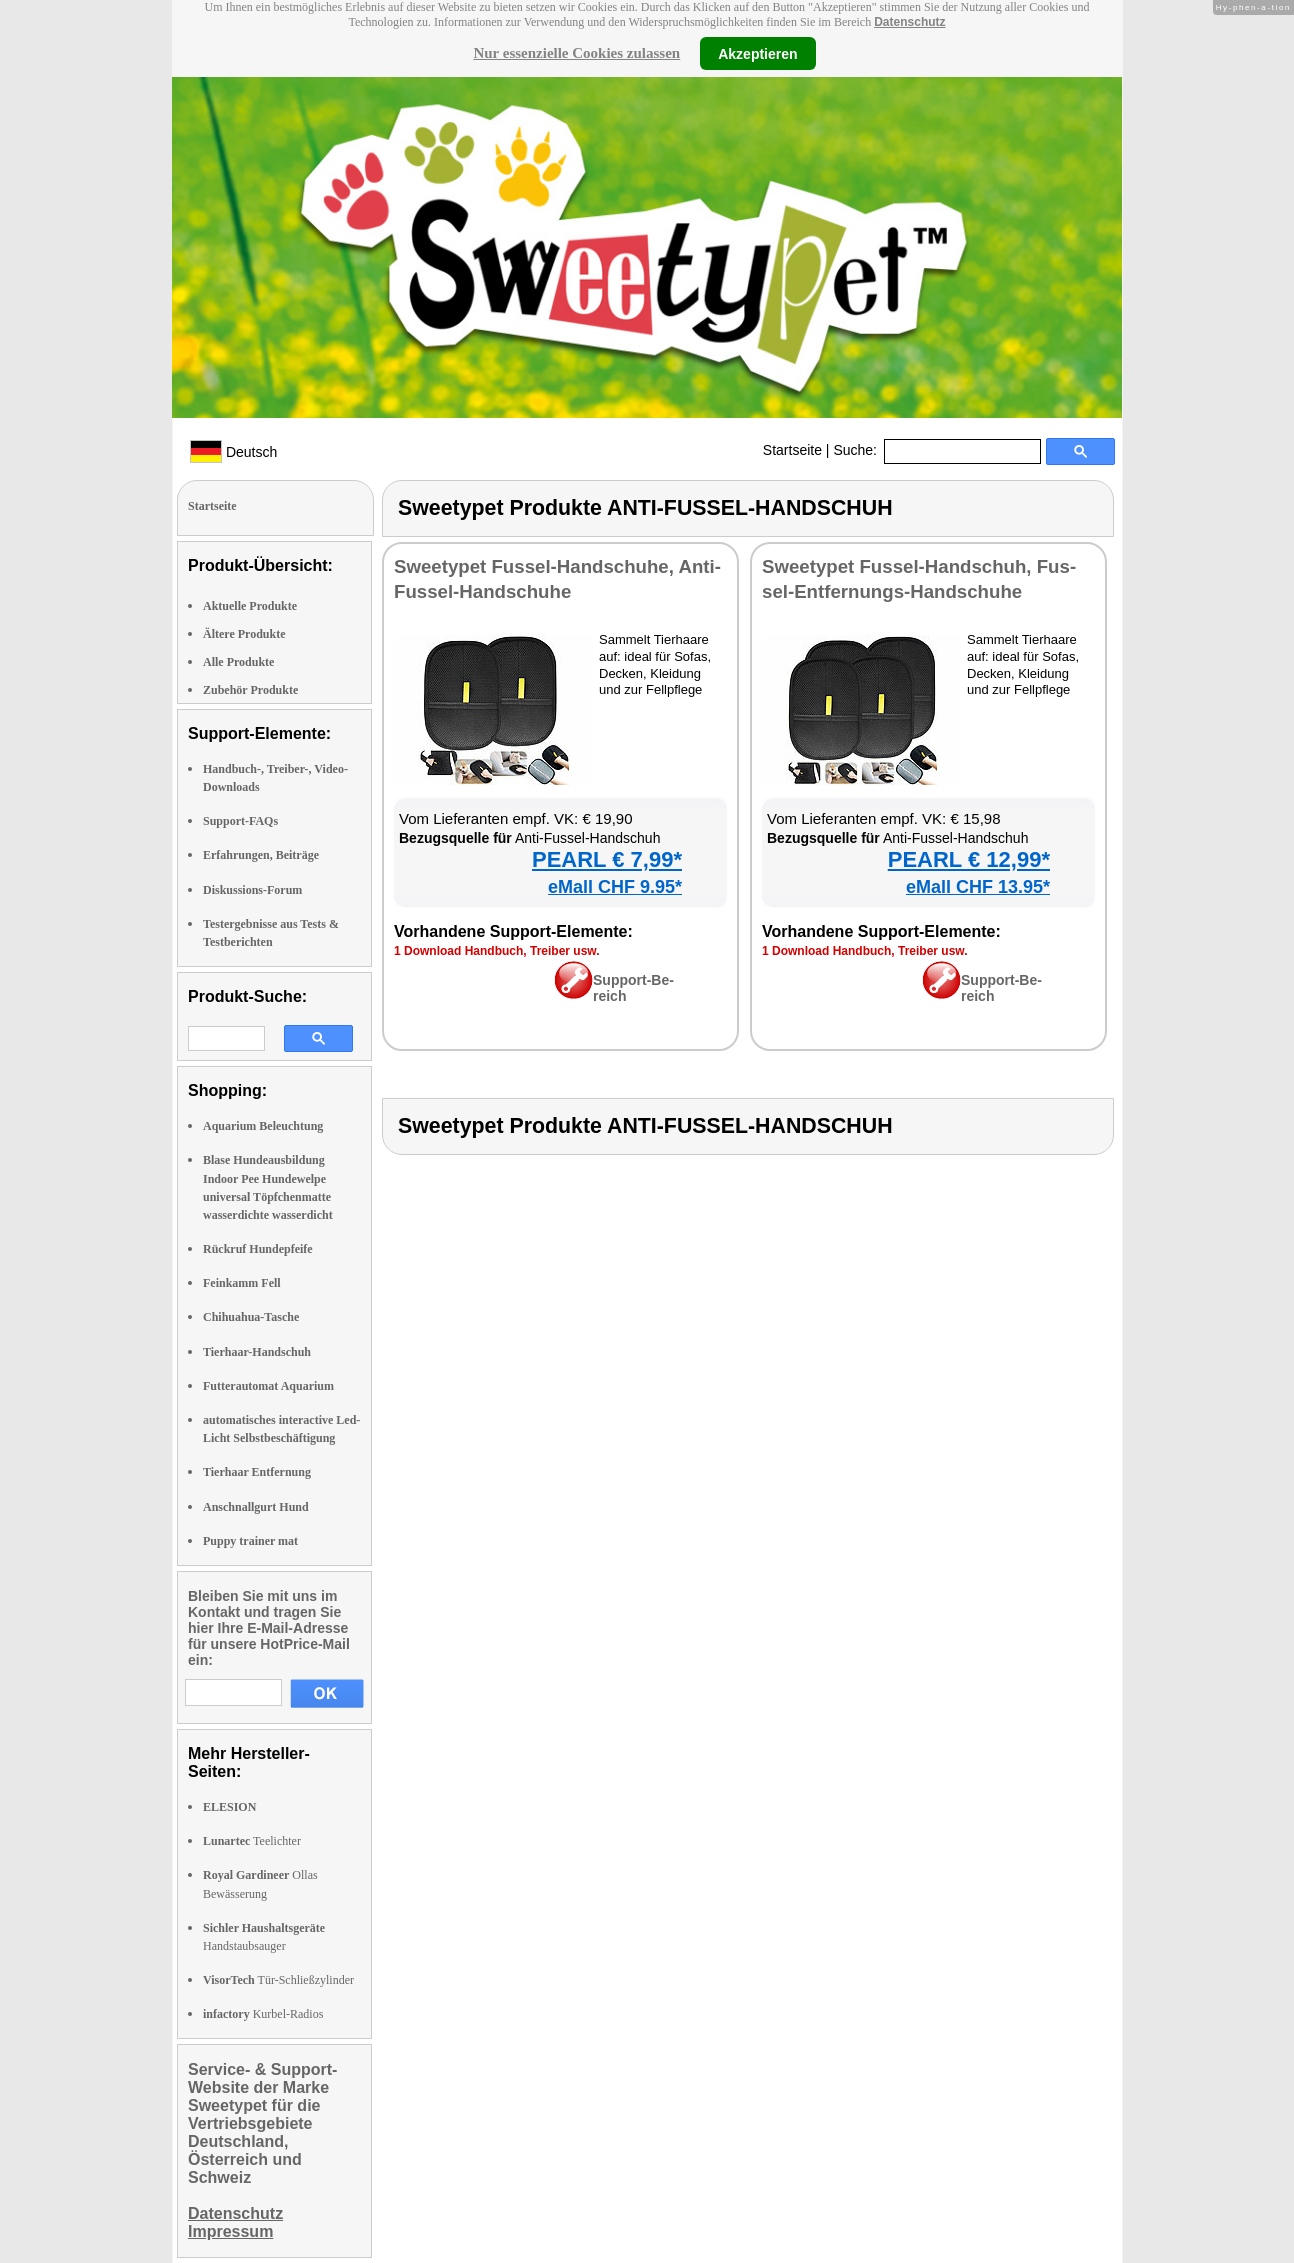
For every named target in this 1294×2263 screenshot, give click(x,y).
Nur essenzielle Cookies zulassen (576, 53)
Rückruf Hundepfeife (258, 1249)
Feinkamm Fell (242, 1283)
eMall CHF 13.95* (978, 887)
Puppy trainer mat (250, 1541)
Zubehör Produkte (250, 690)
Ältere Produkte (244, 634)
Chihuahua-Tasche (251, 1317)
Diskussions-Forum (252, 890)
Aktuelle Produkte (250, 606)
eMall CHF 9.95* (615, 887)
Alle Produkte (238, 662)
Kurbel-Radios (263, 2014)
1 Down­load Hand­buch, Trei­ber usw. (497, 951)
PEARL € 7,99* (607, 859)
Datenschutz (909, 22)
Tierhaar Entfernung (257, 1472)
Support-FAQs (240, 821)
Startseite (792, 450)
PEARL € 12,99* (969, 859)
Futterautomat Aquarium (268, 1386)
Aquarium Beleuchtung (263, 1126)
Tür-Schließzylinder (278, 1980)
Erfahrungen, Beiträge (261, 855)
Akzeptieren (757, 53)
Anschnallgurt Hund (256, 1507)
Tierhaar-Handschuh (257, 1352)
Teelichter (252, 1841)
